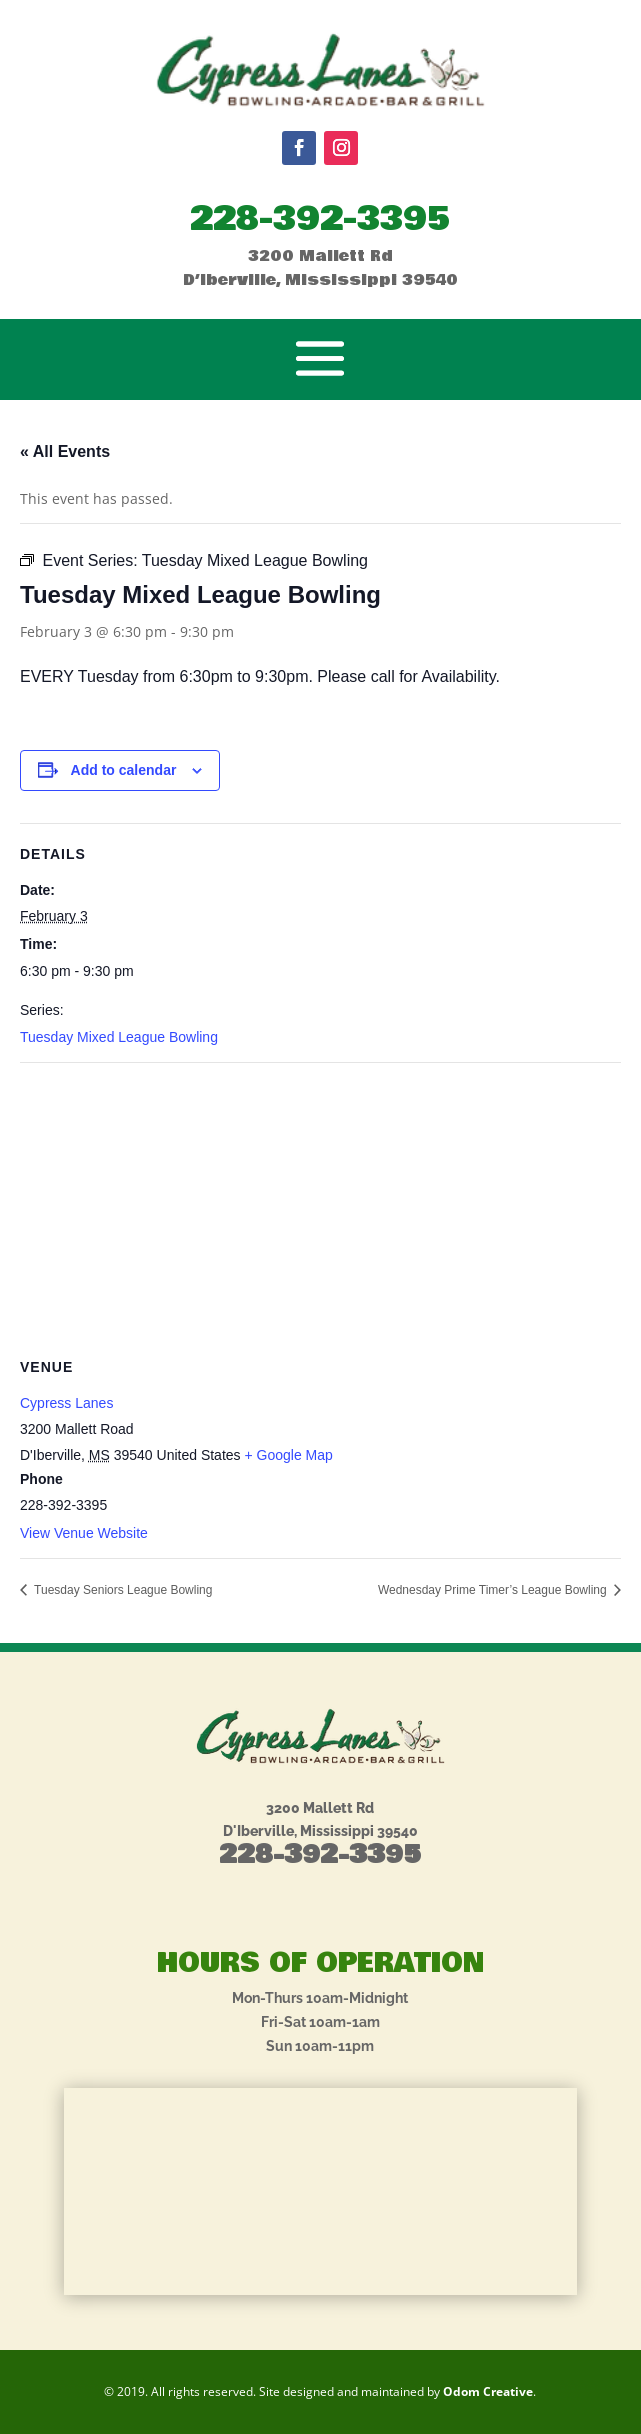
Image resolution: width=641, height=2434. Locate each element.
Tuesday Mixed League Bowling (119, 1037)
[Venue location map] (320, 1207)
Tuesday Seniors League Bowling (121, 1590)
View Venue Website (84, 1533)
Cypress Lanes (66, 1403)
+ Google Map (288, 1455)
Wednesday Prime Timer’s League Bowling (494, 1590)
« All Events (65, 451)
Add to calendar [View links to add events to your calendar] (124, 770)
